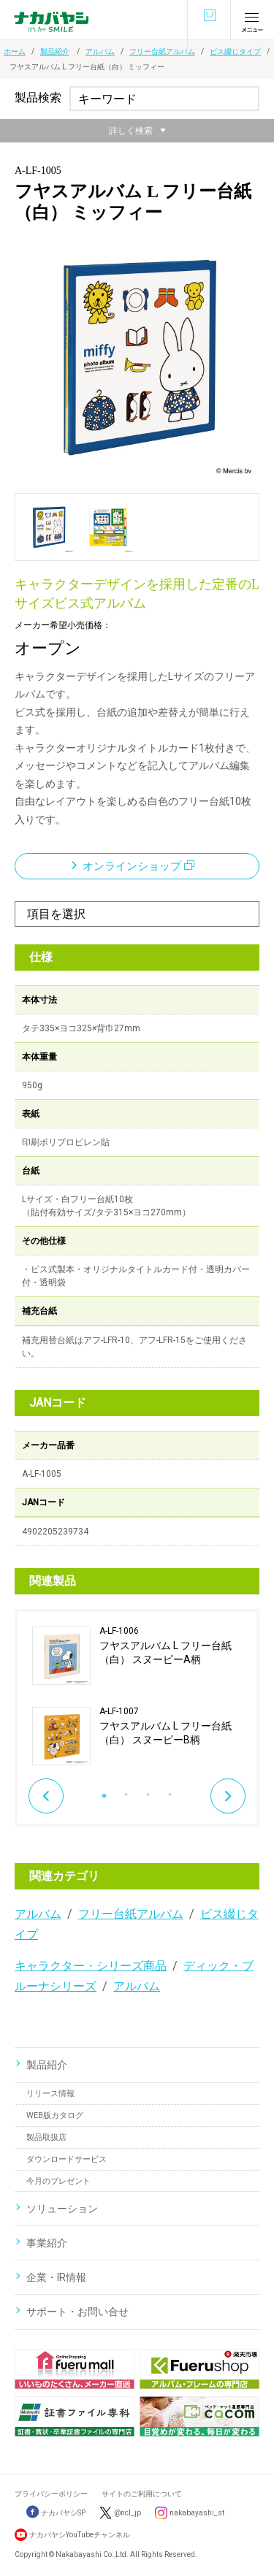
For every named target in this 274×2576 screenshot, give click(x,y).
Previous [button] (46, 1795)
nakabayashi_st (197, 2513)
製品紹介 (54, 51)
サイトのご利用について (142, 2494)
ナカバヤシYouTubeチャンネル (79, 2535)
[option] (137, 1696)
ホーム (15, 51)
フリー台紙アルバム (162, 51)
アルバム (100, 51)
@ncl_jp (127, 2513)
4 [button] (170, 1791)
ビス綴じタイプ (235, 51)
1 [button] (104, 1791)
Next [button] (228, 1795)
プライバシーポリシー (51, 2494)
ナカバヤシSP (55, 2513)
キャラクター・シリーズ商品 (91, 1966)
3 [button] (148, 1791)
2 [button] (126, 1791)
